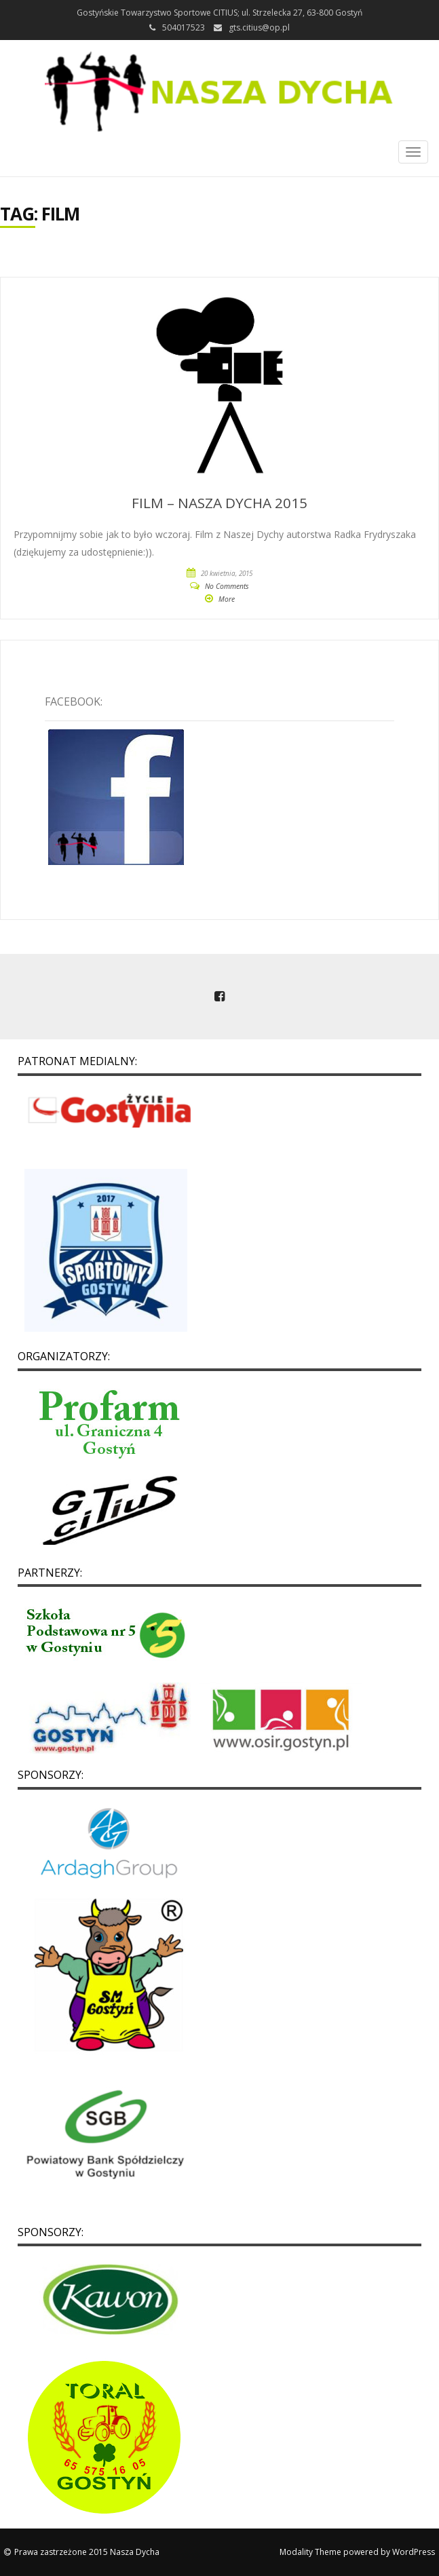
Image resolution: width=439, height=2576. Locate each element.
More (226, 599)
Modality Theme (310, 2552)
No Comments (227, 586)
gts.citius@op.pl (259, 27)
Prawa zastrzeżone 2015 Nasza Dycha (86, 2552)
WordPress (413, 2552)
